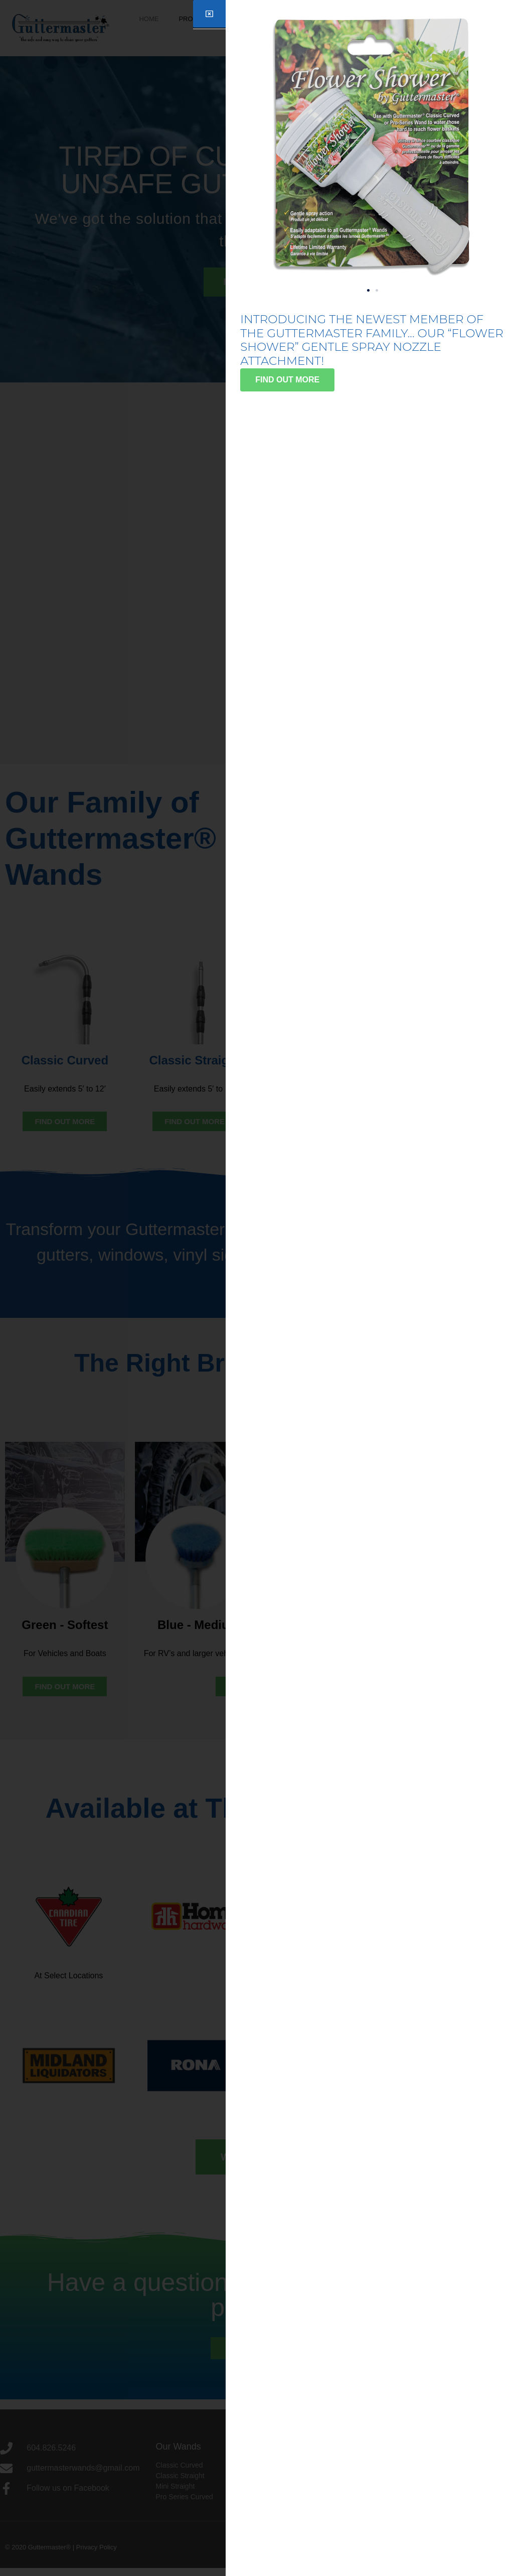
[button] (368, 290)
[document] (259, 1288)
